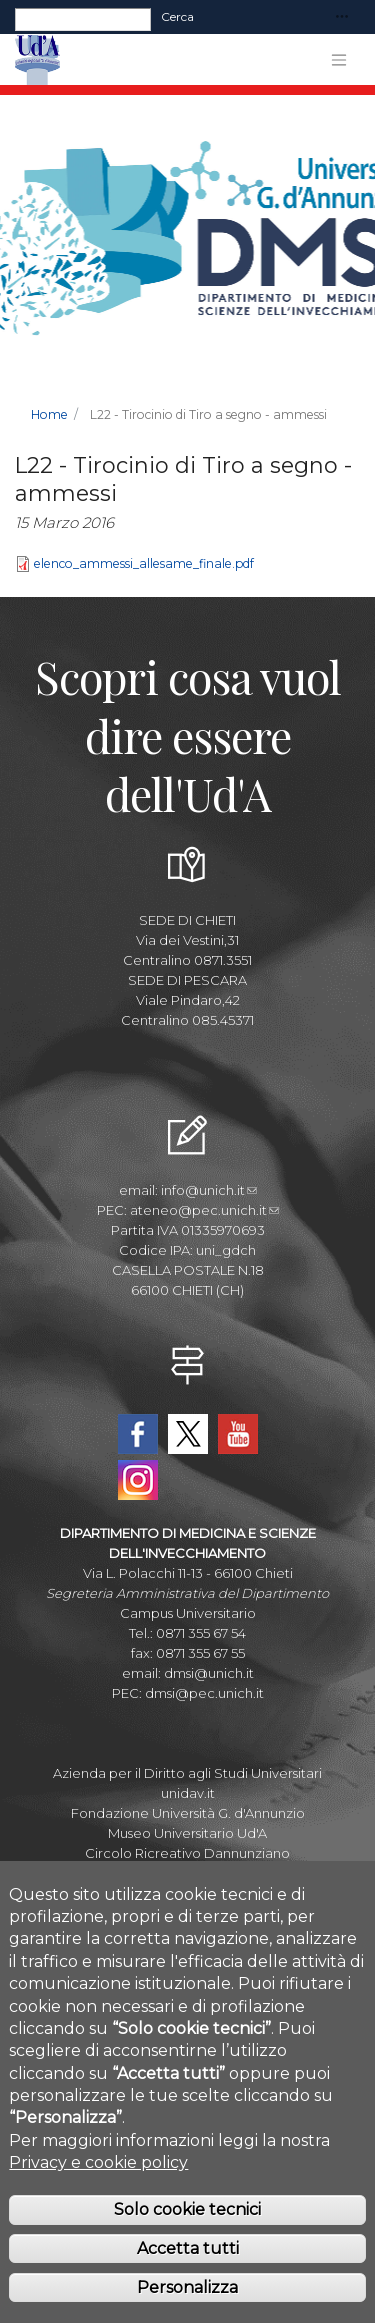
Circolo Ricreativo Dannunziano (187, 1853)
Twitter (188, 1434)
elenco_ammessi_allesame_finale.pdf (144, 563)
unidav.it (188, 1793)
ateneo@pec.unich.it (204, 1210)
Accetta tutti (188, 2271)
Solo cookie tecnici (187, 2232)
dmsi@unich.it (209, 1673)
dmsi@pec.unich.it (204, 1693)
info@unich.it (209, 1190)
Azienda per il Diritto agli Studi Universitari (187, 1773)
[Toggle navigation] (342, 17)
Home (49, 414)
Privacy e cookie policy (98, 2185)
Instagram (138, 1480)
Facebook (138, 1434)
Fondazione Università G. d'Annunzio (188, 1813)
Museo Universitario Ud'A (187, 1833)
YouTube (238, 1434)
